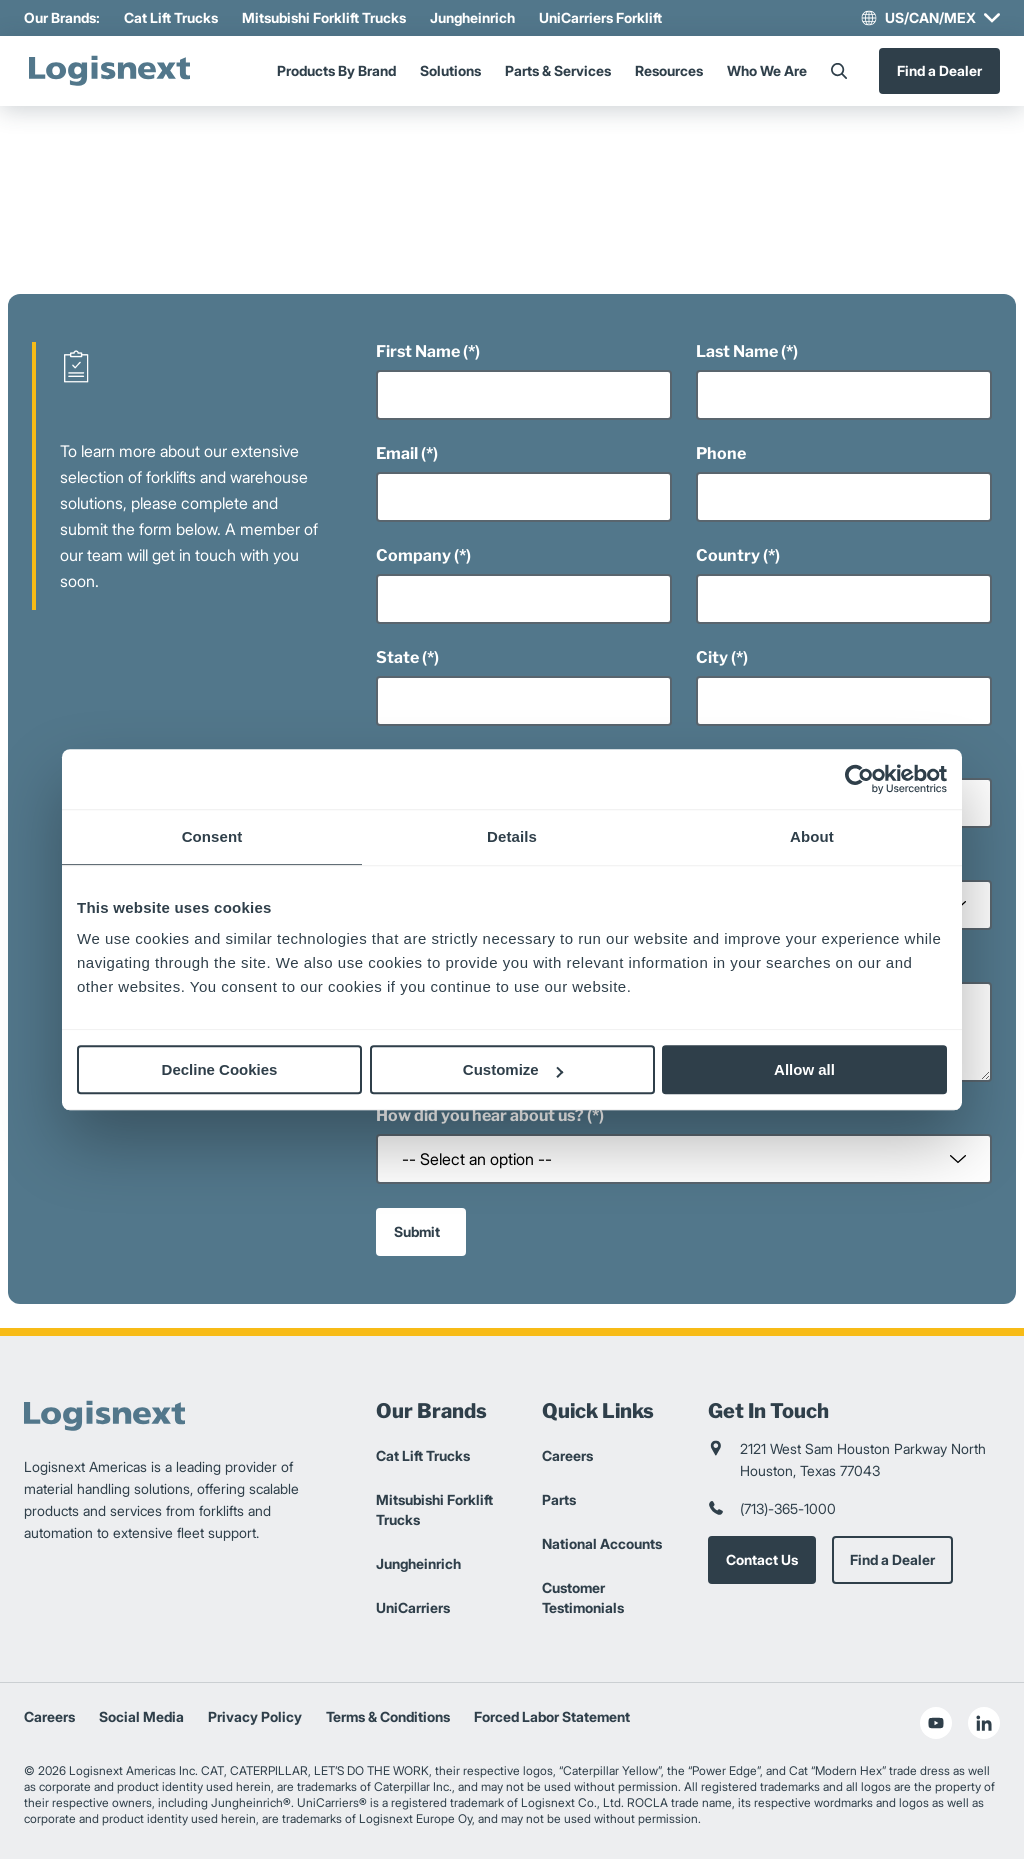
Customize (513, 1069)
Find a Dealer (939, 70)
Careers (567, 1455)
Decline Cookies (220, 1069)
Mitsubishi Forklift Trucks (324, 17)
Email (397, 453)
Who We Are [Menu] (767, 70)
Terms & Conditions (388, 1716)
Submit (417, 1231)
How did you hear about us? (480, 1115)
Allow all (804, 1069)
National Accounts (602, 1543)
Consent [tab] (212, 836)
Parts (559, 1499)
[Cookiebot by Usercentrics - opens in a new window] (859, 779)
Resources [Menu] (669, 70)
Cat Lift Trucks (171, 17)
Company (413, 555)
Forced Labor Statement (552, 1716)
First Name (418, 351)
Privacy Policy (255, 1716)
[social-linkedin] (984, 1723)
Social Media (141, 1716)
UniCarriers (413, 1607)
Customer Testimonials (583, 1597)
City (712, 657)
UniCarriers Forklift (600, 17)
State (397, 657)
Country (728, 555)
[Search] (839, 71)
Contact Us (762, 1559)
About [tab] (812, 836)
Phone (721, 453)
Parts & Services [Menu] (558, 70)
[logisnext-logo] (109, 71)
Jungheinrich (472, 17)
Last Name (737, 351)
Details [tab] (512, 836)
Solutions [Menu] (450, 70)
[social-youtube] (936, 1723)
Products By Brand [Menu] (336, 70)
